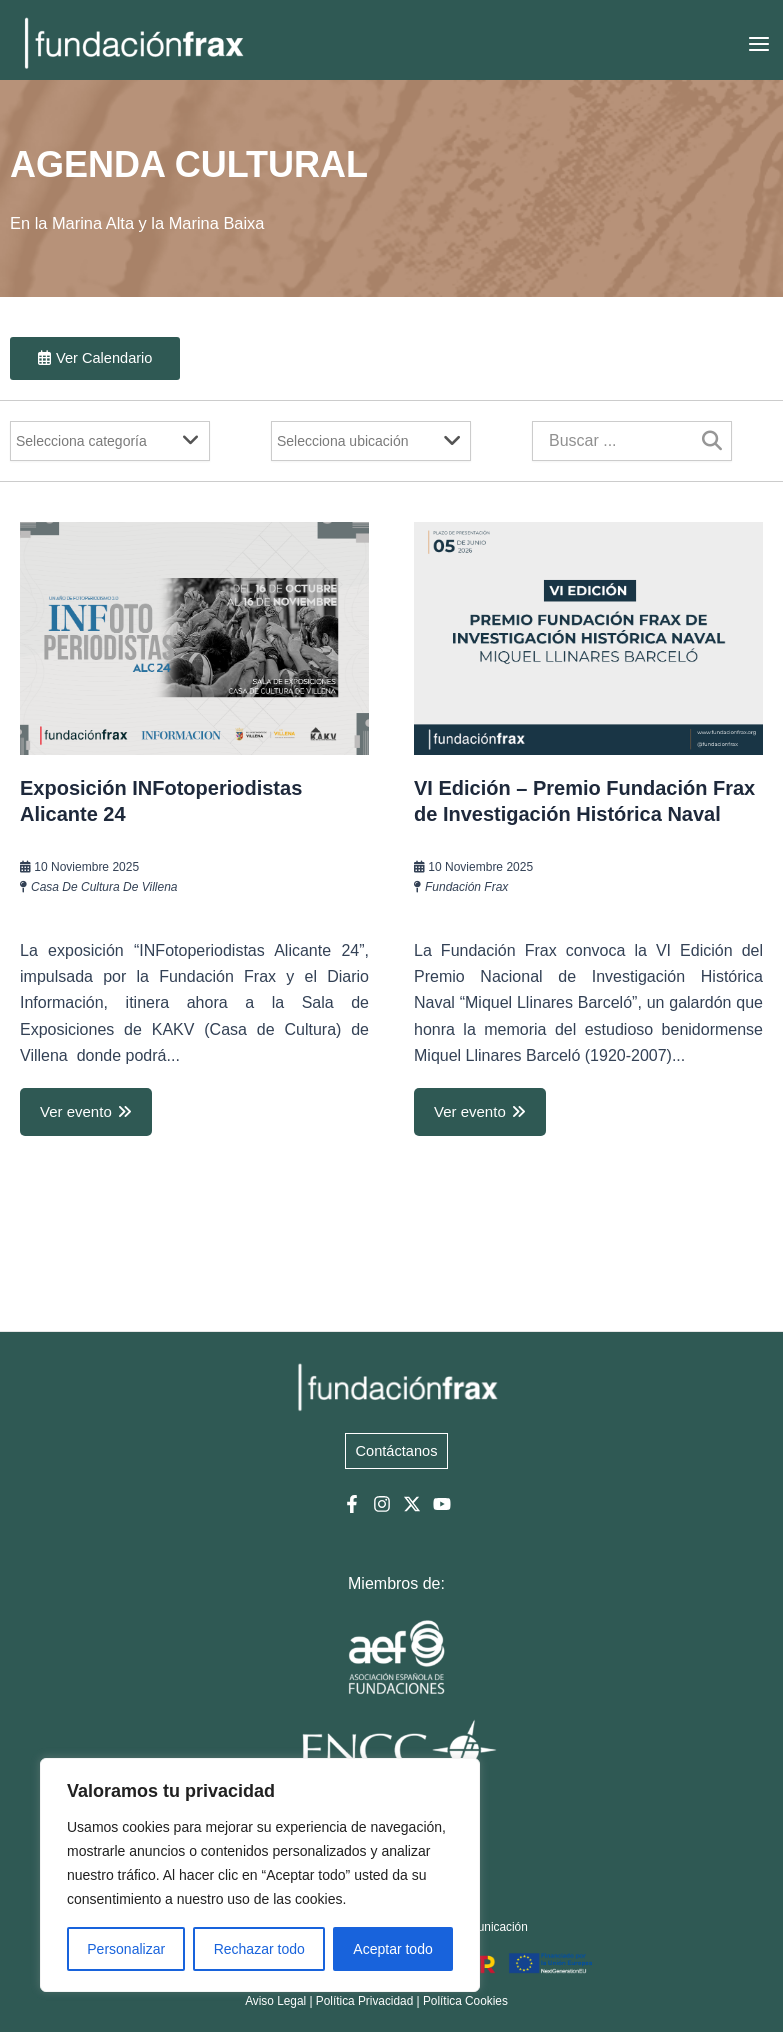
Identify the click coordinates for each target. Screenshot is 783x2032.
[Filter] (110, 441)
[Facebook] (352, 1504)
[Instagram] (382, 1504)
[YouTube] (442, 1504)
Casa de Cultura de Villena (104, 887)
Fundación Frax (466, 887)
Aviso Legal (275, 2001)
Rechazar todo (259, 1949)
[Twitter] (412, 1504)
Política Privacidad (364, 2001)
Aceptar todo (392, 1949)
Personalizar (126, 1949)
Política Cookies (465, 2001)
